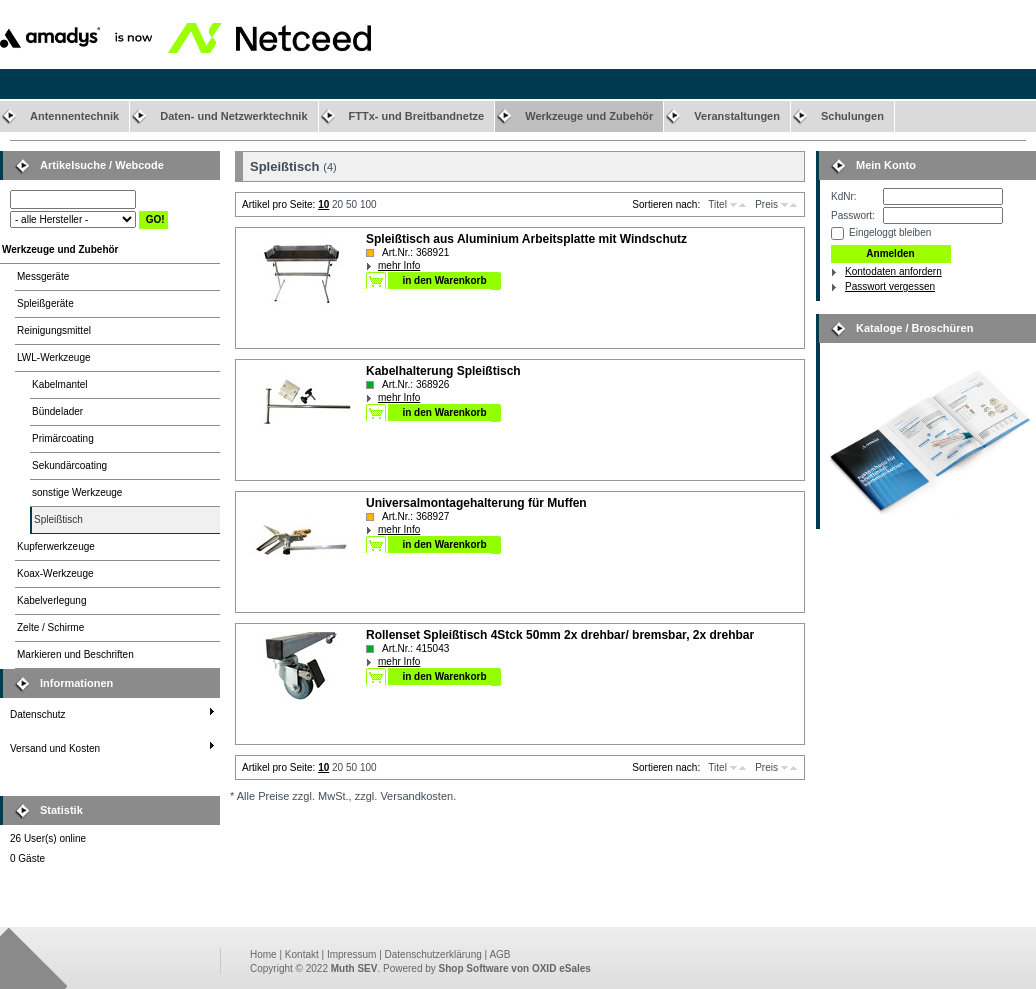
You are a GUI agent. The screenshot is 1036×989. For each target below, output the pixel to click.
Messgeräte (43, 276)
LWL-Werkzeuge (54, 357)
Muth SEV (354, 968)
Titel (717, 204)
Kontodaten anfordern (893, 271)
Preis (766, 204)
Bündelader (57, 411)
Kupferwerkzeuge (56, 546)
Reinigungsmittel (54, 330)
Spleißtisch (58, 519)
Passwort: (853, 215)
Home (263, 954)
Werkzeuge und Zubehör (589, 116)
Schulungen (852, 116)
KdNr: (844, 196)
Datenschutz (38, 714)
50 (351, 204)
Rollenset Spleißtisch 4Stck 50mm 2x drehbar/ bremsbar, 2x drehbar (560, 635)
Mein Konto (886, 165)
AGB (499, 954)
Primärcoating (63, 438)
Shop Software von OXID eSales (515, 968)
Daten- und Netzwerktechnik (233, 116)
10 (323, 204)
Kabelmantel (60, 384)
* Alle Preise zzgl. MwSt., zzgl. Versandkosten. (343, 796)
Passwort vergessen (890, 286)
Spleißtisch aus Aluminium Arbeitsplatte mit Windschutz (526, 239)
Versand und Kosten (55, 748)
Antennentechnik (74, 116)
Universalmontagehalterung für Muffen (476, 503)
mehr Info (399, 265)
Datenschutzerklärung (433, 954)
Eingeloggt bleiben (890, 232)
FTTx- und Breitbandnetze (417, 116)
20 (337, 204)
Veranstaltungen (737, 116)
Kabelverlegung (52, 600)
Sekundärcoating (69, 465)
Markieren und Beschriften (75, 654)
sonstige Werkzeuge (77, 492)
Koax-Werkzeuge (55, 573)
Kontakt (302, 954)
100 (368, 204)
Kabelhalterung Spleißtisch (443, 371)
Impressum (351, 954)
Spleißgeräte (45, 303)
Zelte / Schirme (50, 627)
